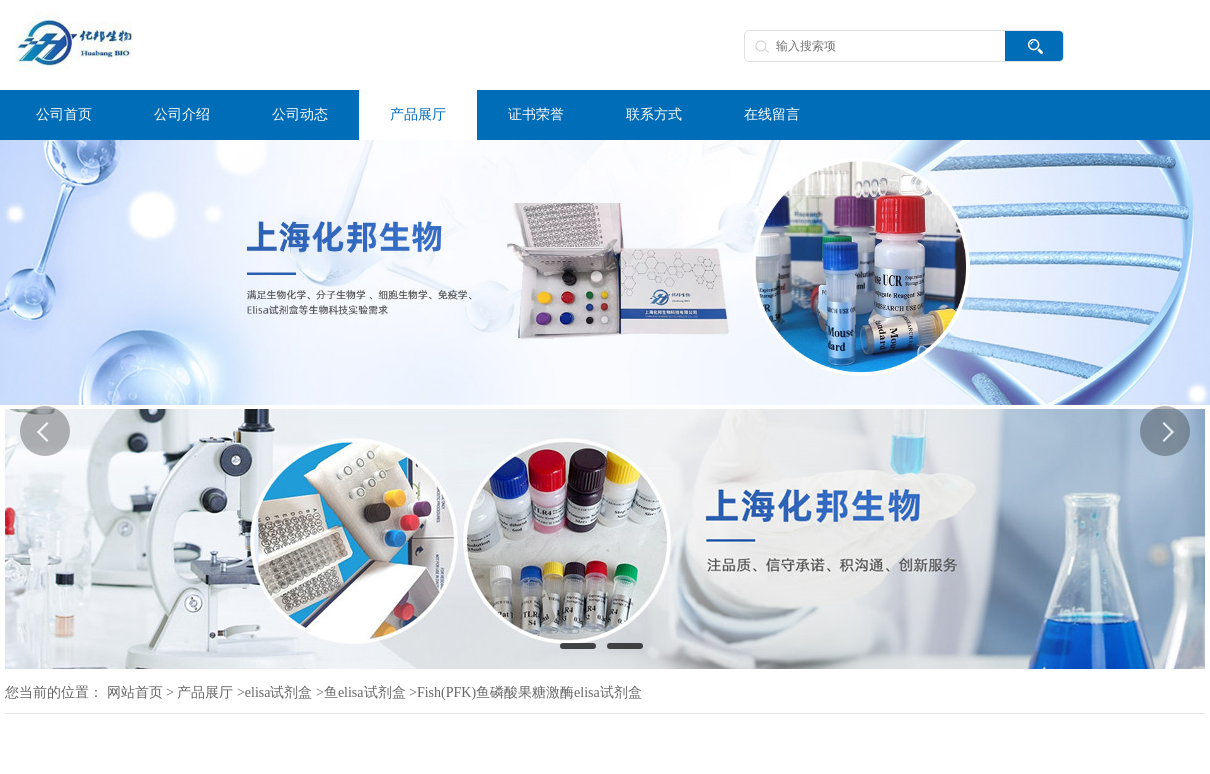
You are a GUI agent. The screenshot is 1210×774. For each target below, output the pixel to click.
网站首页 (135, 692)
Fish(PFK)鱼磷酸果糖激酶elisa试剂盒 (529, 692)
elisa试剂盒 (279, 692)
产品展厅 (205, 692)
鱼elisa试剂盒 (365, 692)
